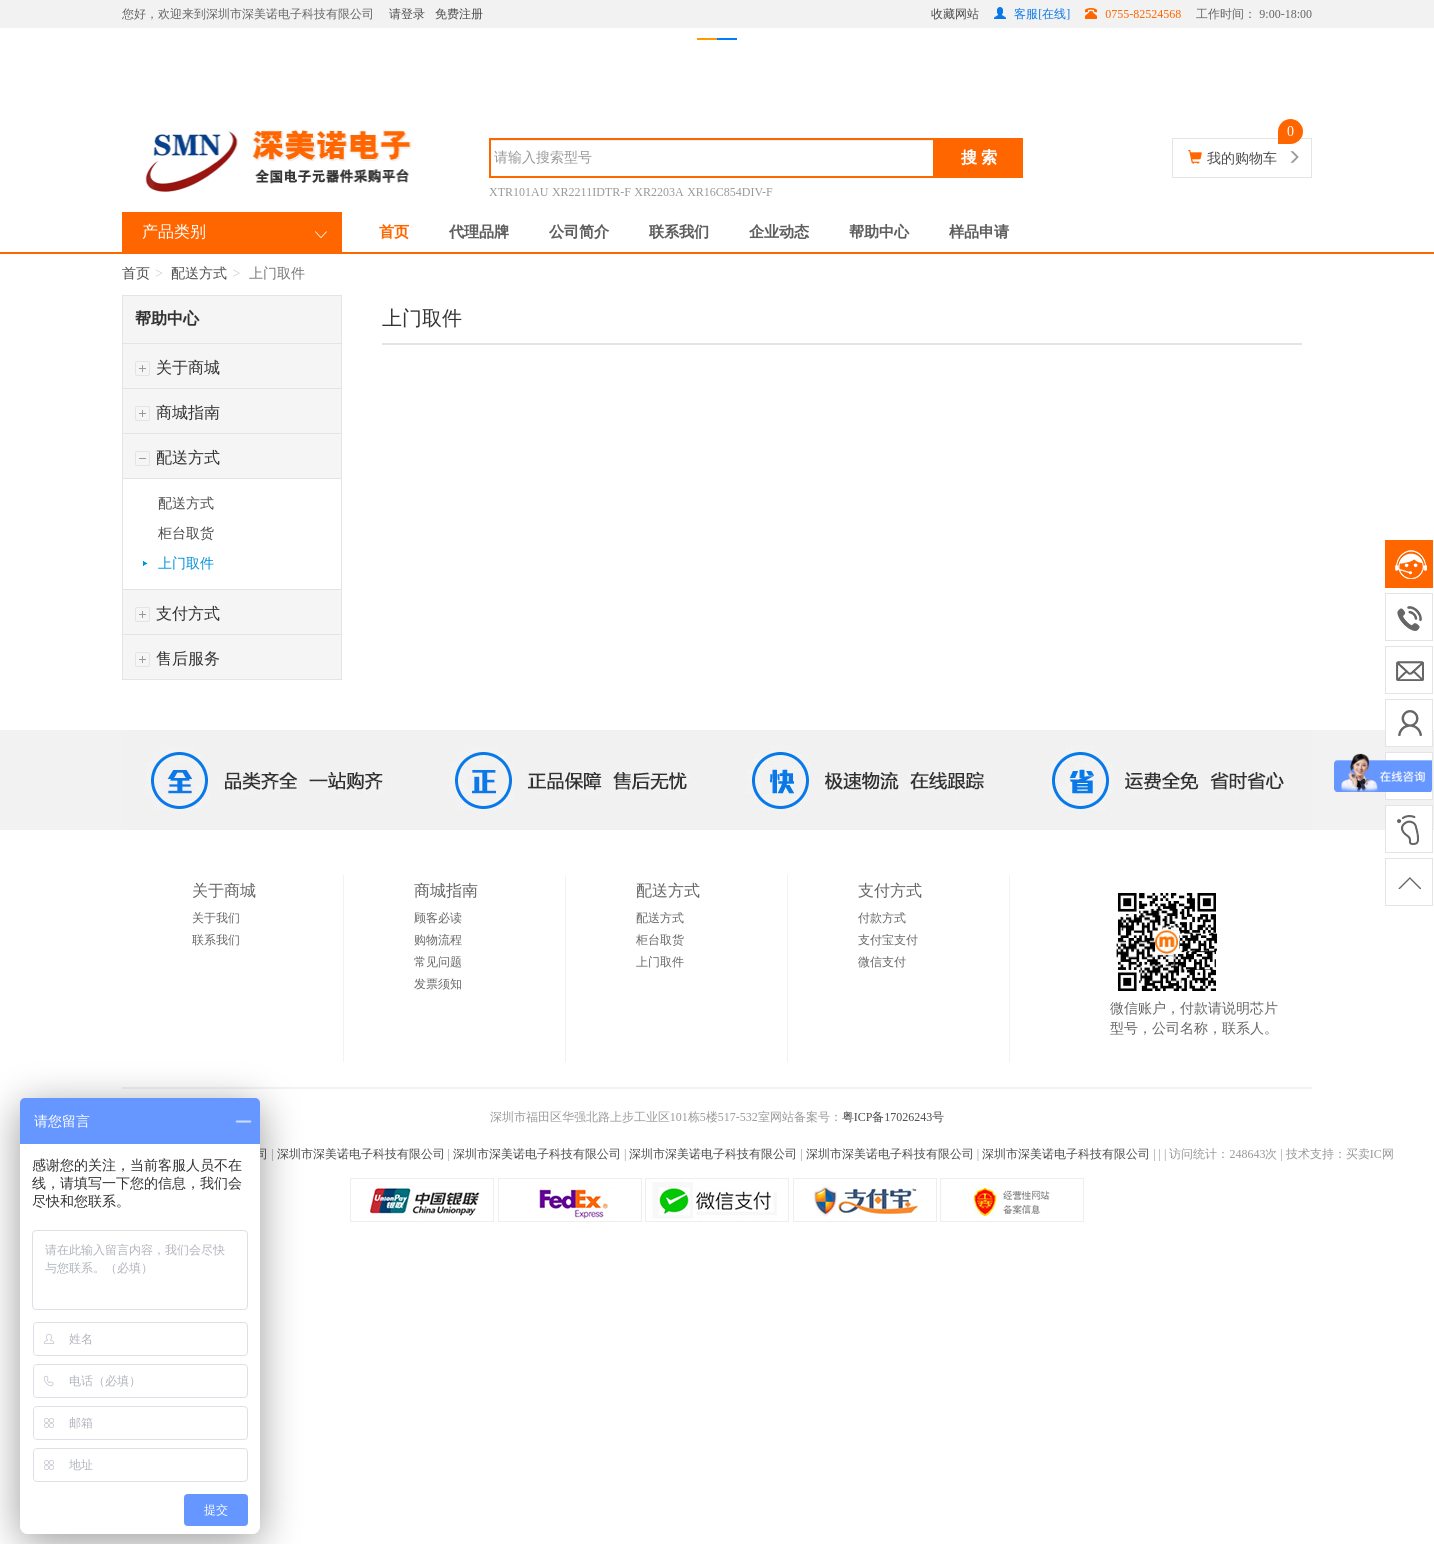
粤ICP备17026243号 (893, 1117)
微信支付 (882, 962)
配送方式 (199, 273)
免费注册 (459, 14)
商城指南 (177, 412)
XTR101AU (518, 192)
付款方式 (882, 918)
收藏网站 (955, 14)
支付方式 (177, 613)
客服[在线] (1032, 14)
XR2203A (658, 192)
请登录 (407, 14)
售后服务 (177, 658)
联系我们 (679, 232)
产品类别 (174, 231)
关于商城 (177, 367)
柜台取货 (186, 533)
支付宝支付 (888, 940)
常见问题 (438, 962)
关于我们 (216, 918)
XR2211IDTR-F (591, 192)
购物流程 (438, 940)
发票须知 (438, 984)
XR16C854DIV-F (730, 192)
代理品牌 (479, 232)
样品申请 (979, 232)
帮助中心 (879, 232)
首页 (394, 232)
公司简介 (579, 232)
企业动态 (779, 232)
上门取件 (186, 563)
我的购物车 (1242, 158)
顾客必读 (438, 918)
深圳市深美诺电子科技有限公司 (361, 1154)
